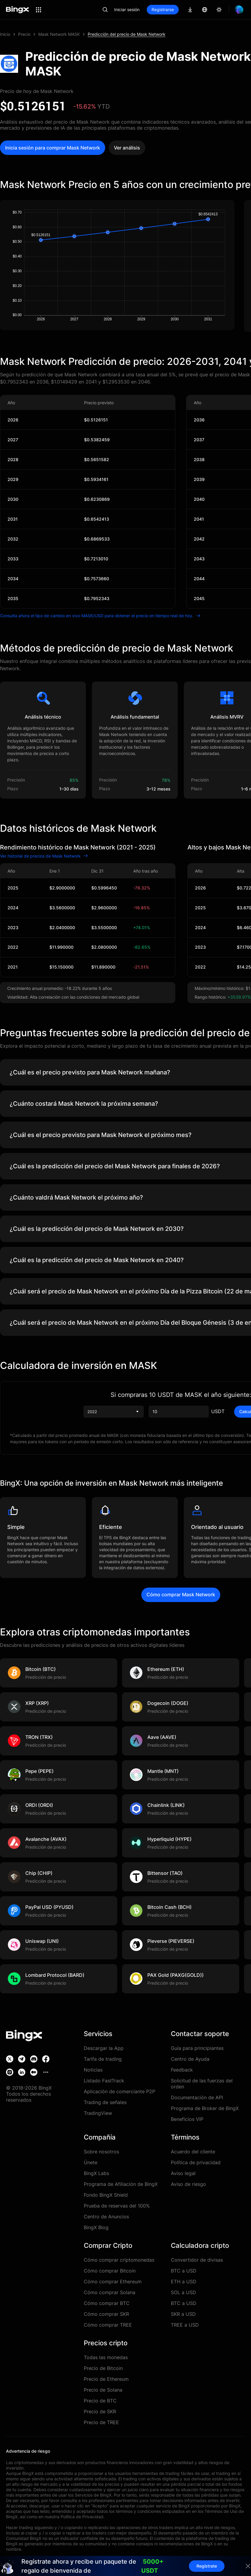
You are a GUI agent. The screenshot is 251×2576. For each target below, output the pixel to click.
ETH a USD (183, 2282)
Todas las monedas (106, 2357)
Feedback (182, 2070)
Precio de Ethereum (106, 2379)
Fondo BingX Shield (106, 2195)
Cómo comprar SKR (106, 2314)
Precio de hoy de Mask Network (37, 91)
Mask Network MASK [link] (59, 34)
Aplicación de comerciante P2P (119, 2091)
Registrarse (163, 9)
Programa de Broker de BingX (205, 2108)
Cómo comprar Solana (109, 2292)
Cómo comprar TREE (108, 2325)
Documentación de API (197, 2097)
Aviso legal (183, 2173)
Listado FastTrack (104, 2081)
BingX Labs (96, 2173)
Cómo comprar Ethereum (113, 2282)
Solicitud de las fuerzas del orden (202, 2084)
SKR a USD (183, 2314)
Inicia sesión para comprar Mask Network (52, 148)
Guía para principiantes (197, 2048)
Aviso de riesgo (188, 2184)
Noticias (93, 2070)
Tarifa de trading (103, 2059)
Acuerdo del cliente (193, 2152)
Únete (90, 2162)
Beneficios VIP (187, 2119)
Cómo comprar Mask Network (180, 1595)
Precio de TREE (101, 2422)
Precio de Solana (103, 2390)
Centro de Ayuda (190, 2059)
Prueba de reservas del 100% (117, 2206)
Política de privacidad (196, 2162)
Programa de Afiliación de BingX (121, 2184)
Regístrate (206, 2565)
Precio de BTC (100, 2401)
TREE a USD (185, 2325)
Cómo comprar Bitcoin (110, 2271)
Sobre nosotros (101, 2152)
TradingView (98, 2113)
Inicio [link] (5, 34)
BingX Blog (96, 2227)
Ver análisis (127, 148)
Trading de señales (105, 2102)
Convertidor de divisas (197, 2260)
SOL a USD (183, 2292)
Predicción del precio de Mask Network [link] (126, 34)
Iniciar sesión (127, 9)
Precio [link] (24, 34)
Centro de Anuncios (106, 2217)
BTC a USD (183, 2271)
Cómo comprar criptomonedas (119, 2260)
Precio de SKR (100, 2411)
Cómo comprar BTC (107, 2303)
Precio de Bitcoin (103, 2368)
